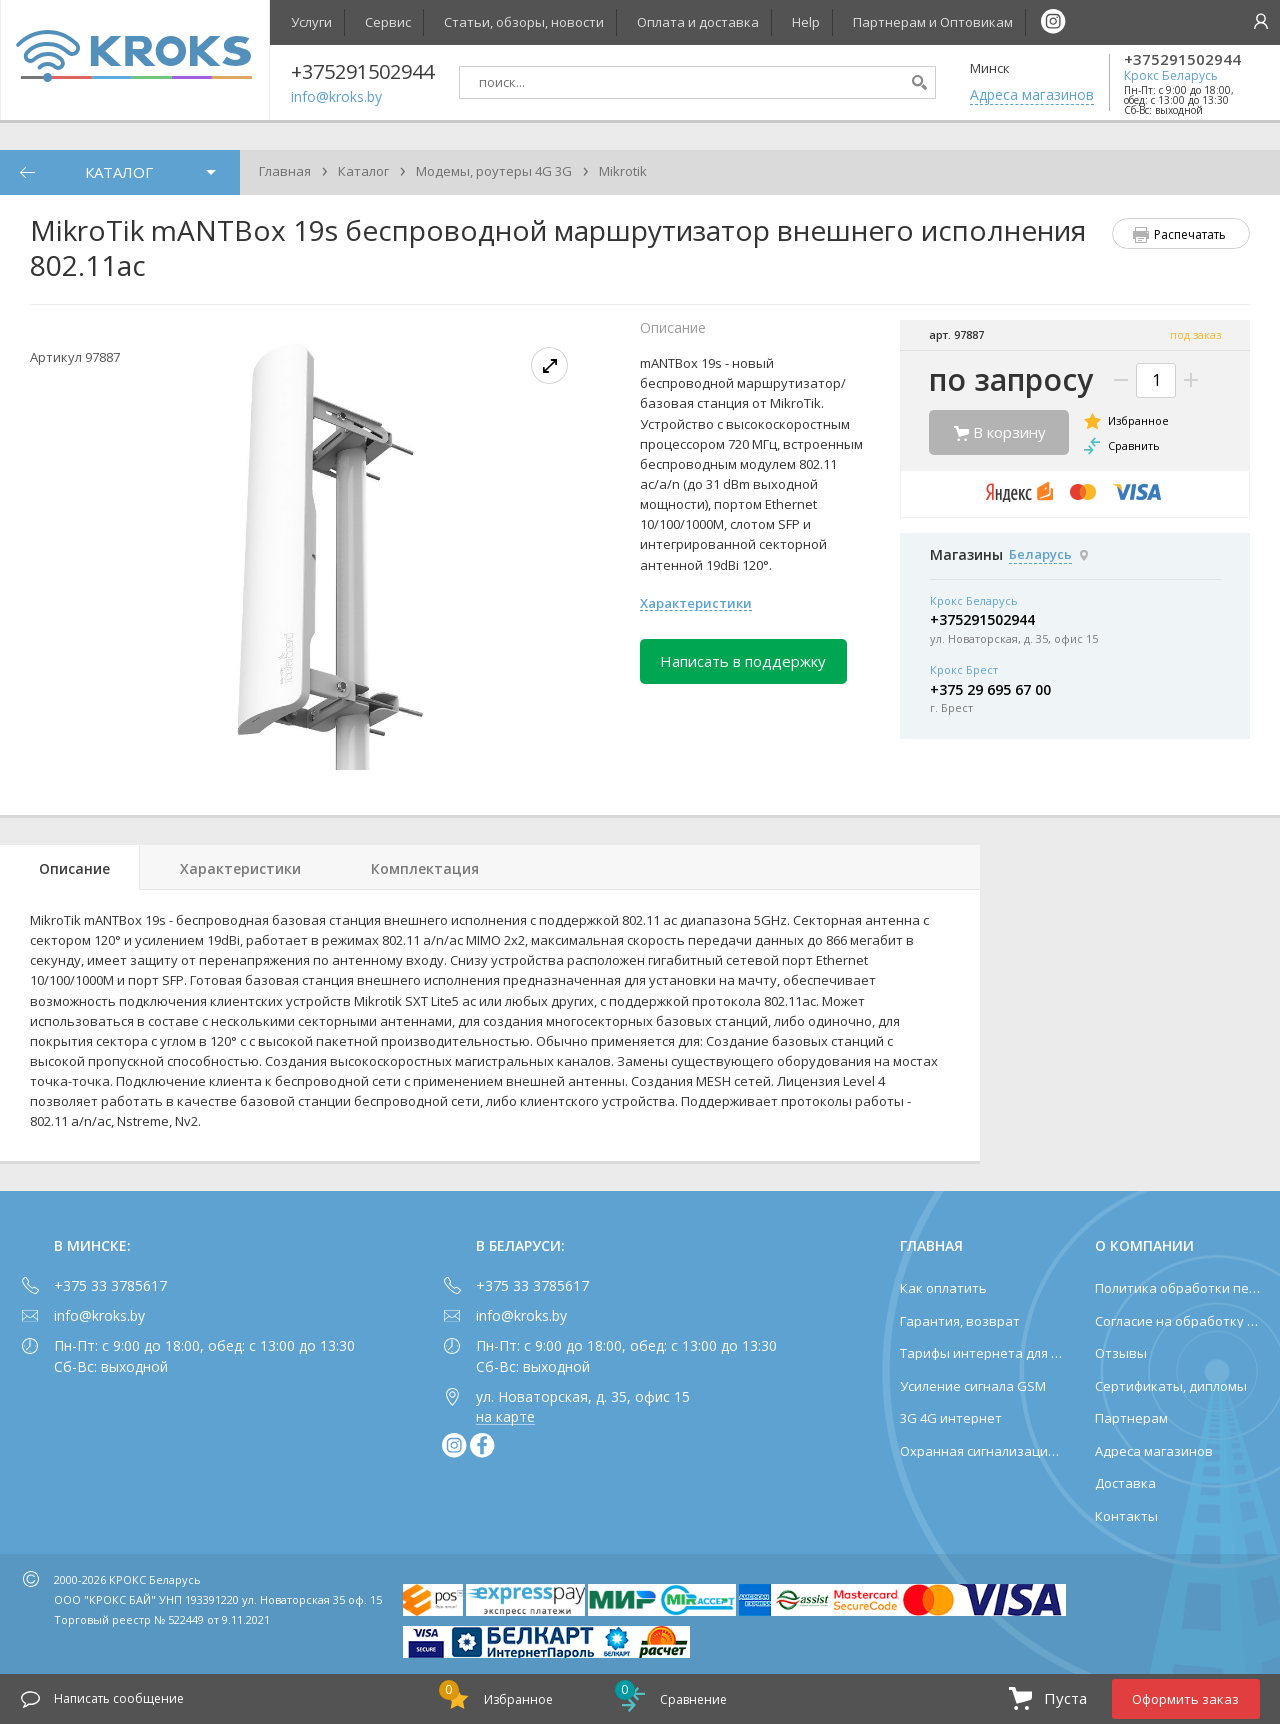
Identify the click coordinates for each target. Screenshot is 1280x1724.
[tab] (70, 867)
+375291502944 (1182, 59)
